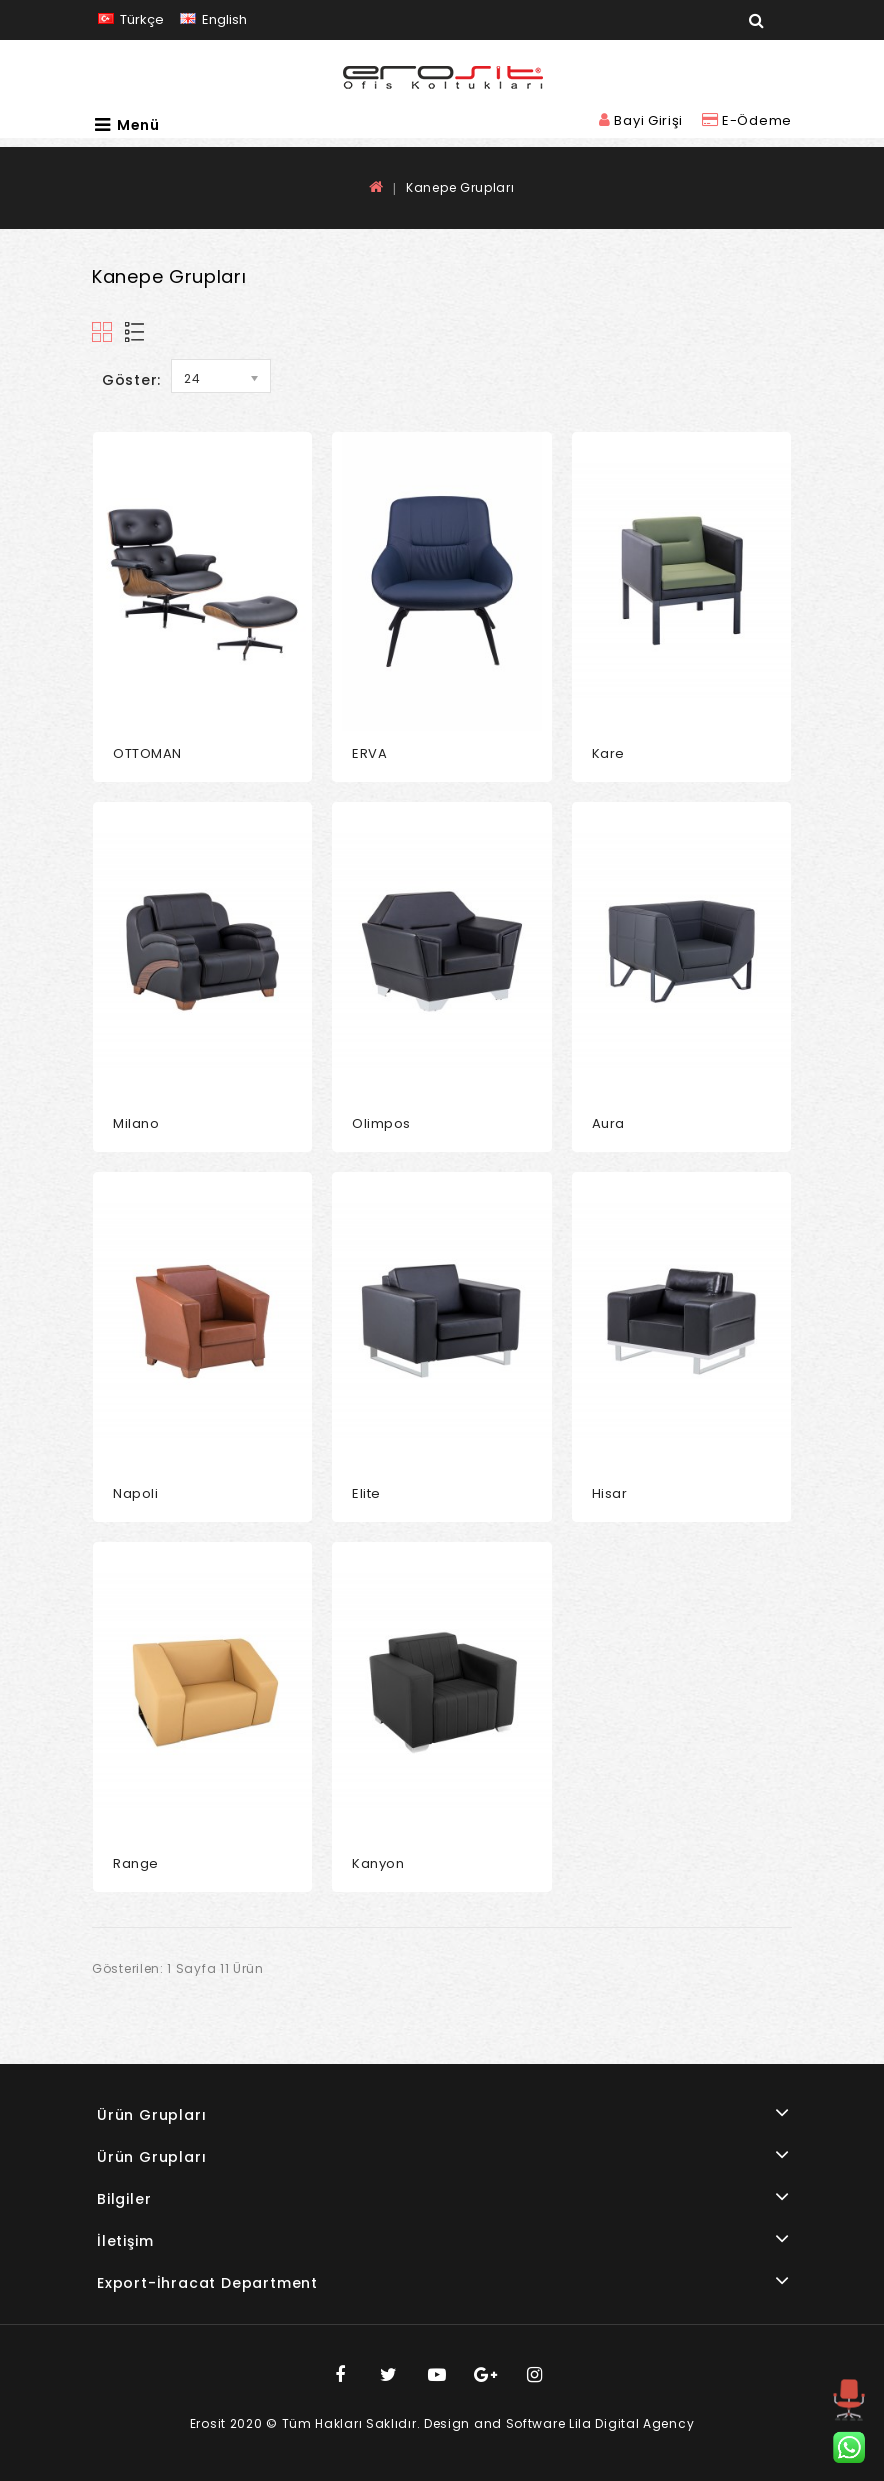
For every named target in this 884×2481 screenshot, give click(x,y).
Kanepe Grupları (460, 187)
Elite (366, 1493)
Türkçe (131, 19)
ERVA (369, 753)
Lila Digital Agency (631, 2423)
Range (136, 1863)
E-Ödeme (747, 120)
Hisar (610, 1493)
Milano (136, 1123)
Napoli (135, 1493)
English (213, 19)
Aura (608, 1123)
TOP (849, 2419)
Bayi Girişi (643, 120)
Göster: (131, 380)
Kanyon (378, 1863)
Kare (608, 753)
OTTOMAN (147, 753)
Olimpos (381, 1123)
